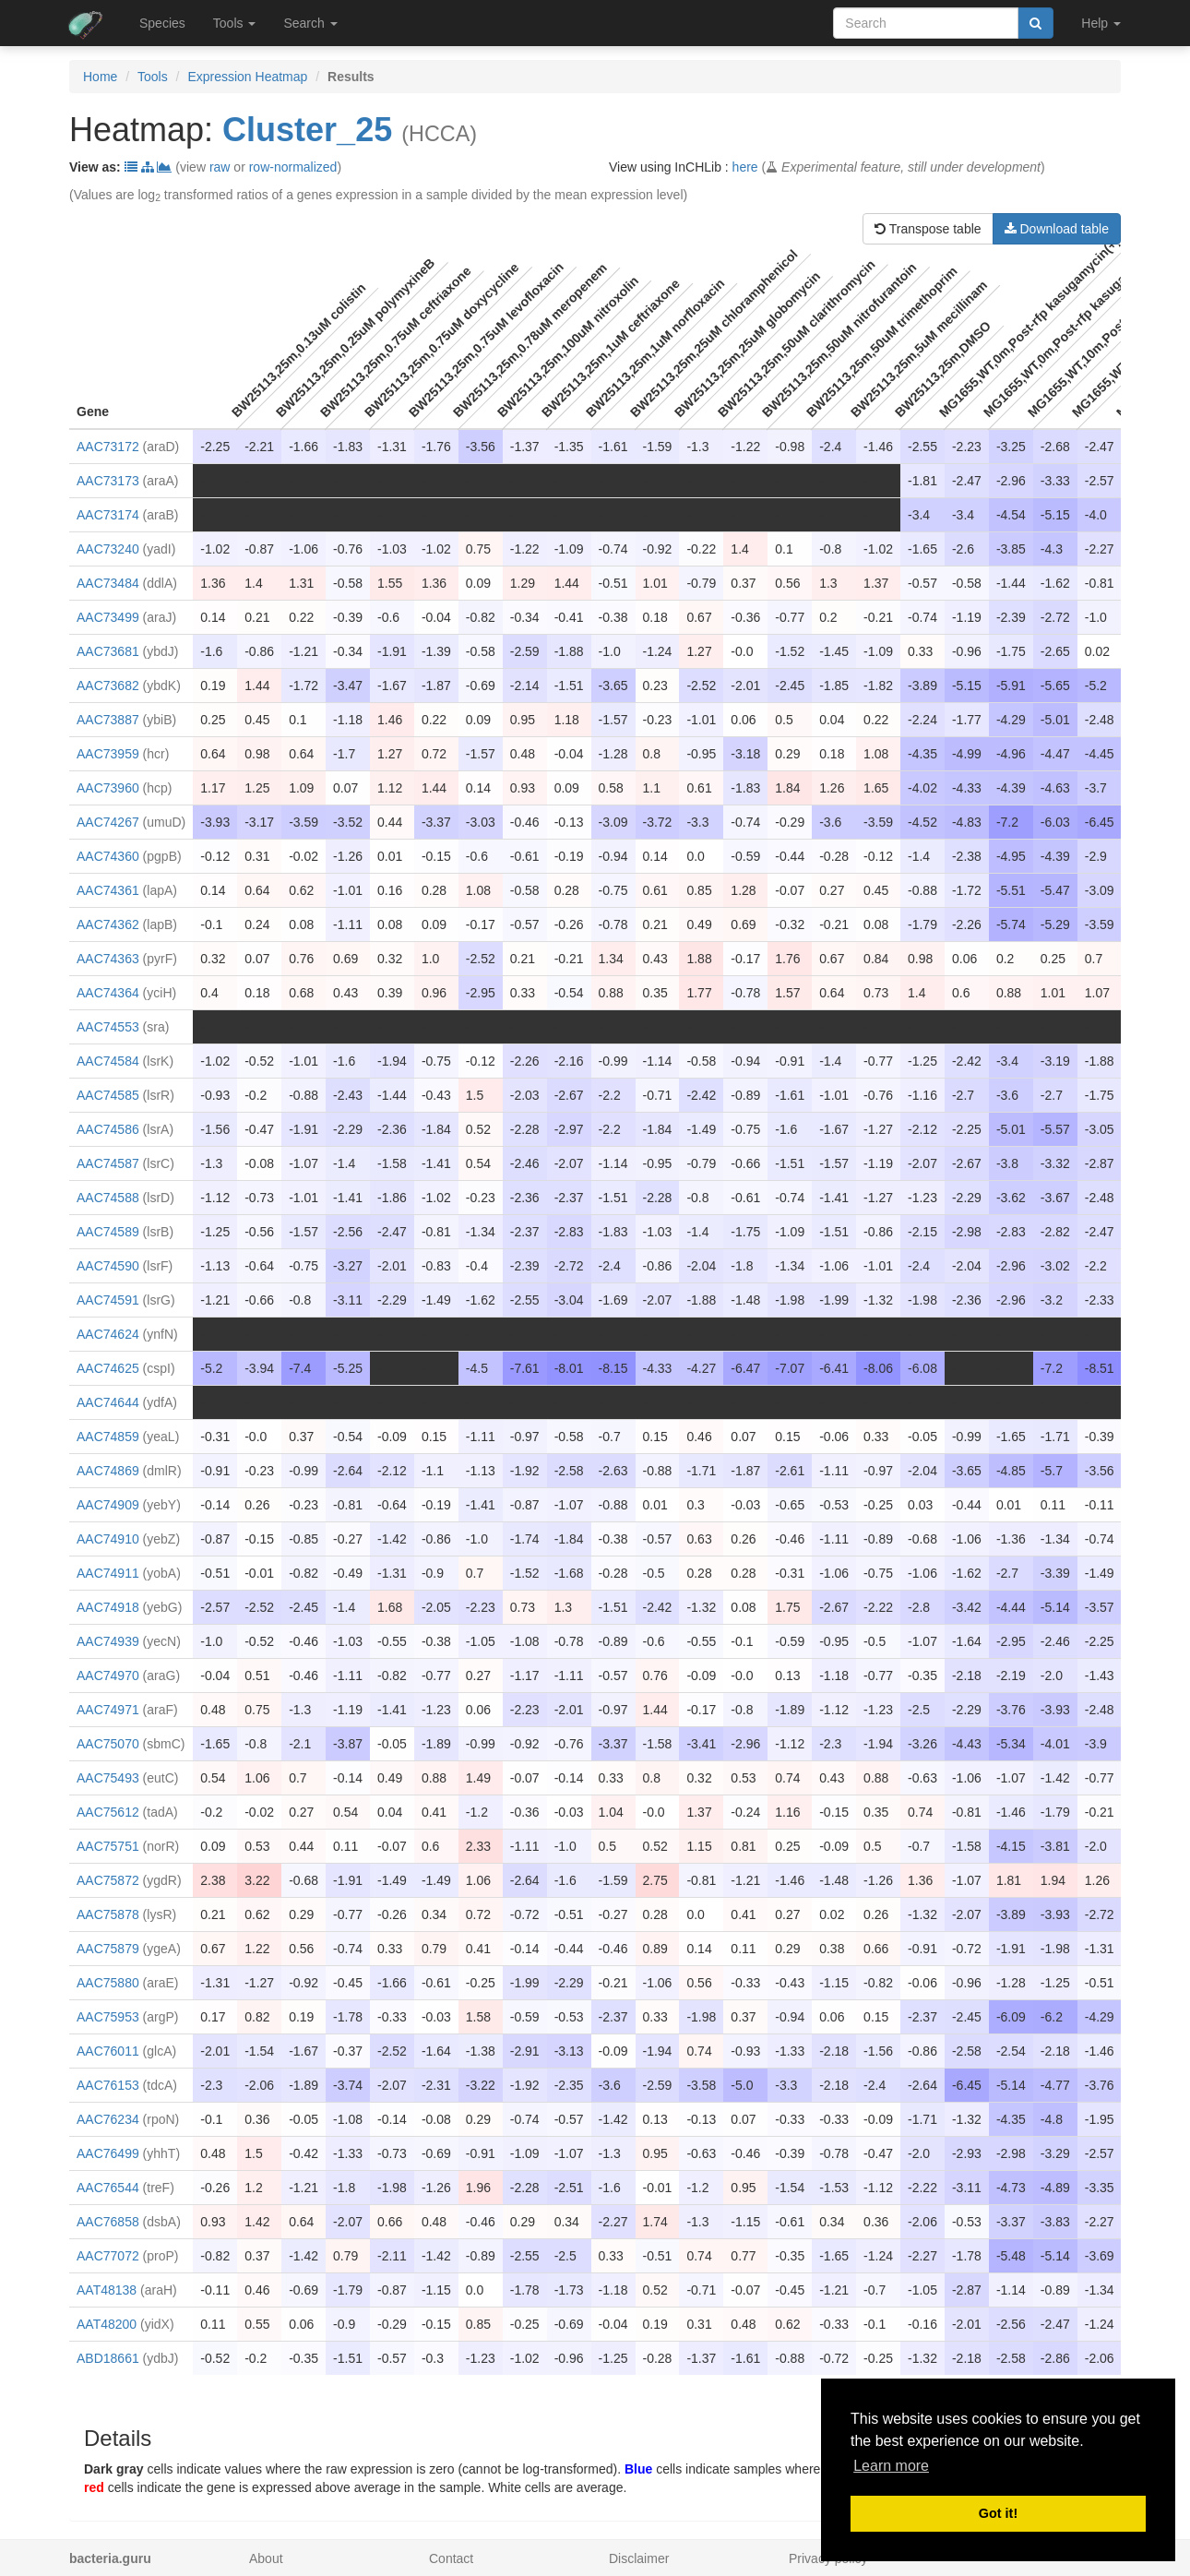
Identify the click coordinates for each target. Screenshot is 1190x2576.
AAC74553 (108, 1027)
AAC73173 (108, 480)
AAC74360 (108, 856)
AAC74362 (108, 924)
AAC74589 (108, 1231)
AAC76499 (108, 2153)
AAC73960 (108, 788)
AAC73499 (108, 617)
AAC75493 (108, 1778)
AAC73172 (108, 446)
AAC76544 (108, 2187)
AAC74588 (108, 1197)
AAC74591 (108, 1300)
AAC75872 (108, 1880)
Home (100, 76)
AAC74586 (108, 1129)
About (266, 2558)
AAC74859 (108, 1436)
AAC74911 (108, 1573)
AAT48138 (107, 2290)
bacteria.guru (110, 2558)
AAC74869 (108, 1470)
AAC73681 (108, 651)
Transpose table (928, 228)
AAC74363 (108, 958)
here (745, 167)
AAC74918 (108, 1607)
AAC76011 (108, 2051)
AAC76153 (108, 2085)
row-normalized (293, 167)
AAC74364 (108, 992)
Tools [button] (234, 23)
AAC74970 (108, 1675)
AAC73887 (108, 719)
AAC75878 (108, 1914)
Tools (152, 76)
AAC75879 (108, 1948)
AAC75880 (108, 1982)
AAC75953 (108, 2017)
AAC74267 (108, 822)
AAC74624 (108, 1334)
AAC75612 (108, 1812)
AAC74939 (108, 1641)
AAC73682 (108, 685)
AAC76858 (108, 2221)
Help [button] (1101, 23)
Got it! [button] (998, 2513)
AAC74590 (108, 1265)
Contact (451, 2558)
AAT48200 (107, 2324)
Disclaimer (639, 2558)
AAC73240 (108, 549)
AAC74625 (108, 1368)
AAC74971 (108, 1709)
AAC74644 (108, 1402)
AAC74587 (108, 1163)
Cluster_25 (307, 130)
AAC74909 (108, 1504)
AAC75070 (108, 1743)
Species (162, 23)
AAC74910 (108, 1539)
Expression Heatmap (247, 76)
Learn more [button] (891, 2466)
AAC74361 (108, 890)
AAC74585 (108, 1095)
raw (220, 167)
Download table (1057, 228)
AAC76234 (108, 2119)
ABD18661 (108, 2358)
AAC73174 (108, 514)
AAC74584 (108, 1061)
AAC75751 (108, 1846)
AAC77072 (108, 2255)
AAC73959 (108, 753)
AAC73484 (108, 583)
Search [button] (310, 23)
